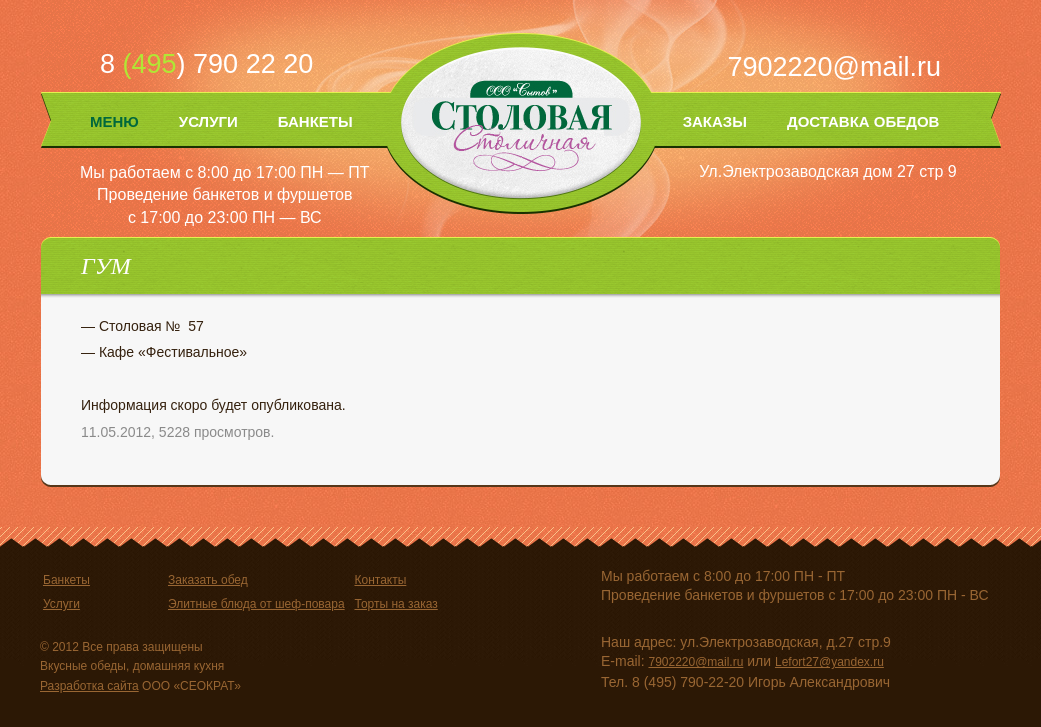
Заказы (715, 121)
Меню (114, 121)
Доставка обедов (863, 121)
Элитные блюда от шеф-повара (256, 604)
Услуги (208, 121)
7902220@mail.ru (834, 67)
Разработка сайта (89, 686)
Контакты (380, 580)
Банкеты (315, 121)
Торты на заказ (395, 604)
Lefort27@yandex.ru (829, 662)
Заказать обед (208, 580)
